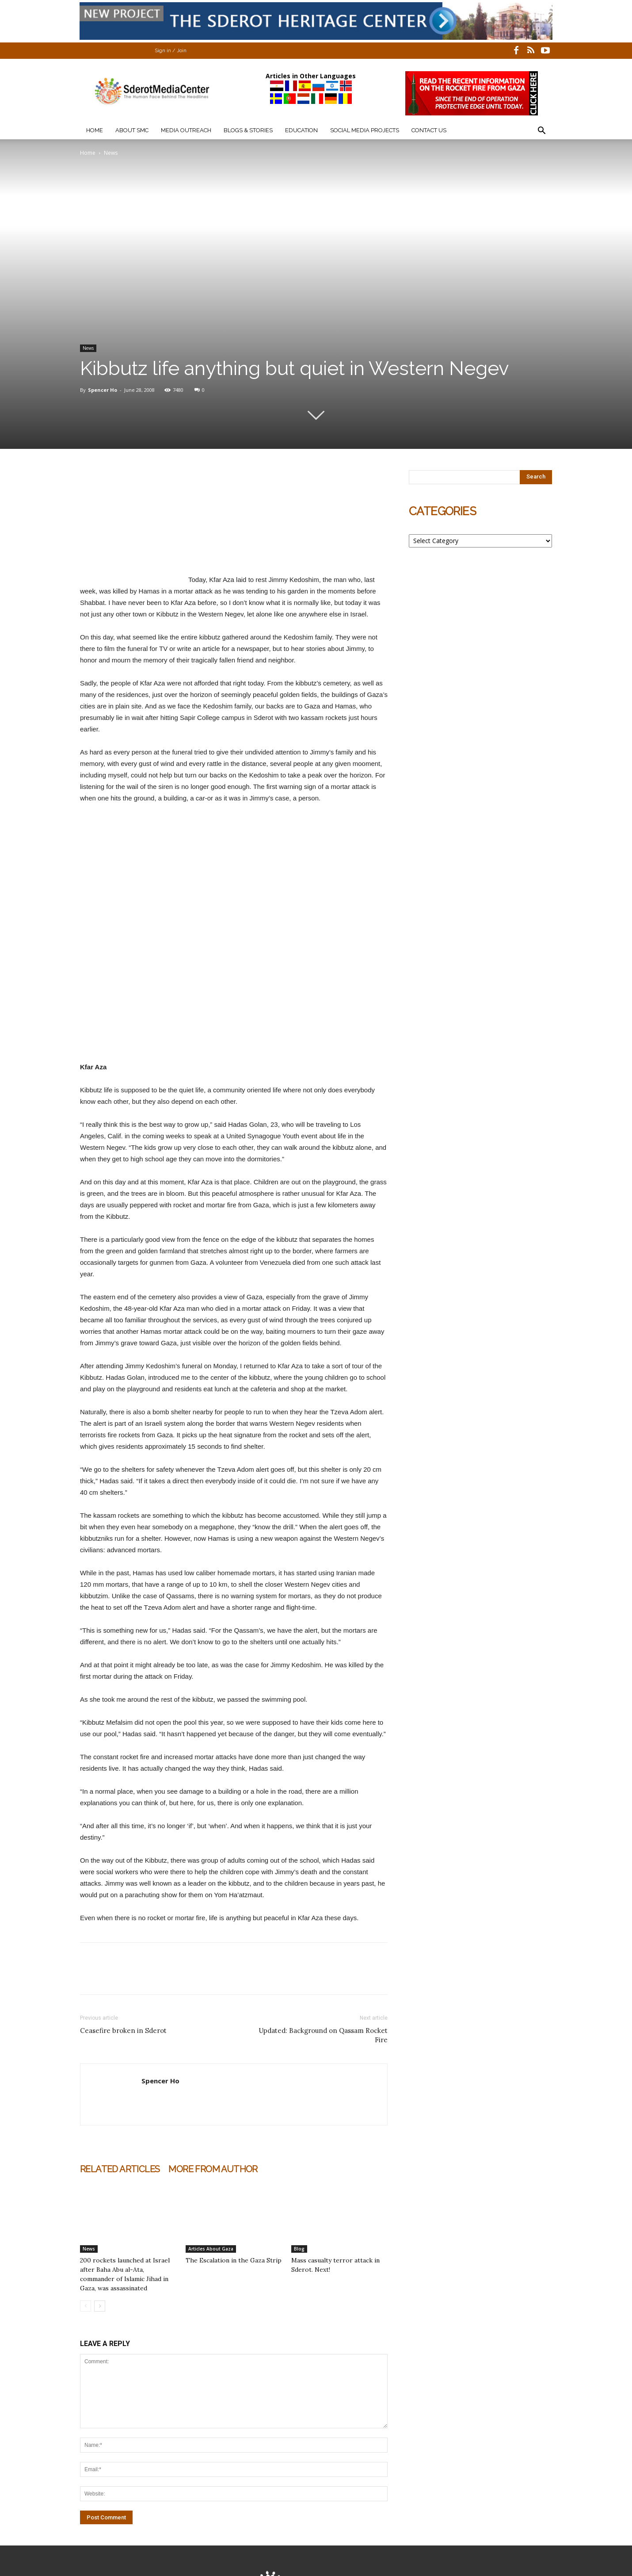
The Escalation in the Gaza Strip (234, 2260)
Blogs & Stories (248, 130)
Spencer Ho (102, 390)
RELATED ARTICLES (120, 2169)
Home (94, 130)
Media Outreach (186, 130)
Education (301, 130)
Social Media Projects (364, 130)
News (88, 348)
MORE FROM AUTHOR (212, 2169)
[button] (541, 131)
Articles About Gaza (210, 2249)
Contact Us (428, 130)
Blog (299, 2249)
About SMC (131, 130)
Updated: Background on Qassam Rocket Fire (323, 2035)
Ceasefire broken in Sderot (123, 2030)
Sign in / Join (171, 51)
